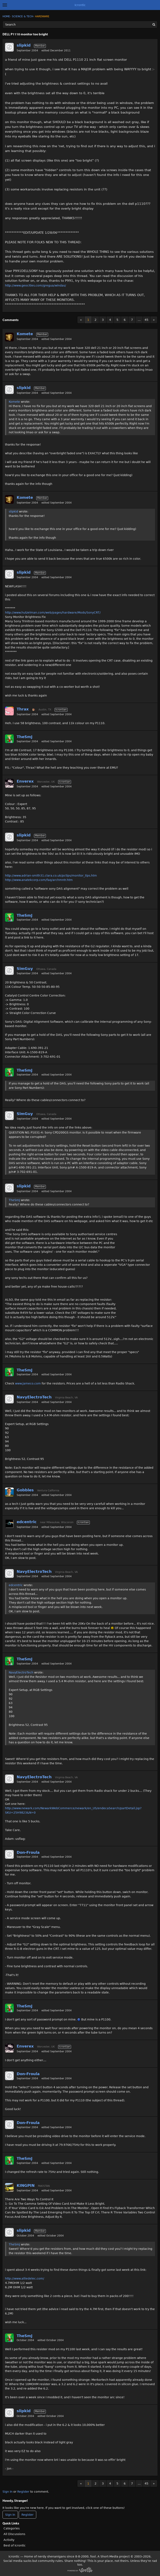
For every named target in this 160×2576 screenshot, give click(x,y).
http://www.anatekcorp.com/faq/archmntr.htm (39, 880)
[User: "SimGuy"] (9, 970)
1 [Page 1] (88, 319)
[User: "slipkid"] (9, 47)
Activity (9, 2539)
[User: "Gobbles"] (9, 1492)
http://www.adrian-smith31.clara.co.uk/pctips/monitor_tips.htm (51, 875)
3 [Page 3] (103, 319)
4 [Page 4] (110, 319)
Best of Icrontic (15, 2545)
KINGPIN (26, 2185)
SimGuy (25, 968)
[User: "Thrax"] (9, 711)
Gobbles (25, 1490)
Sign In (7, 2491)
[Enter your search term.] (80, 24)
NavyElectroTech (34, 1397)
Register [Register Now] (27, 2514)
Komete (25, 334)
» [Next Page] (154, 319)
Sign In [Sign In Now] (10, 2514)
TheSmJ (24, 737)
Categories (12, 2528)
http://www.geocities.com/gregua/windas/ (35, 285)
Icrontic (80, 5)
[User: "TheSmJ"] (9, 738)
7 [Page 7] (132, 319)
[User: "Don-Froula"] (9, 1854)
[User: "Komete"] (9, 337)
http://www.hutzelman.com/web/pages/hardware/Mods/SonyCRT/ (53, 612)
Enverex (25, 781)
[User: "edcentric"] (9, 1523)
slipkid (24, 45)
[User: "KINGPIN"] (9, 2187)
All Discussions (14, 2534)
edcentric (27, 1522)
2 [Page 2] (95, 319)
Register (23, 2491)
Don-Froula (28, 1852)
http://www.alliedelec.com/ (24, 2278)
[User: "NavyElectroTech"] (9, 1399)
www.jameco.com (28, 1383)
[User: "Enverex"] (9, 783)
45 (146, 319)
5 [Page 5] (117, 319)
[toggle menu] (4, 5)
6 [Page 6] (125, 319)
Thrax (23, 709)
